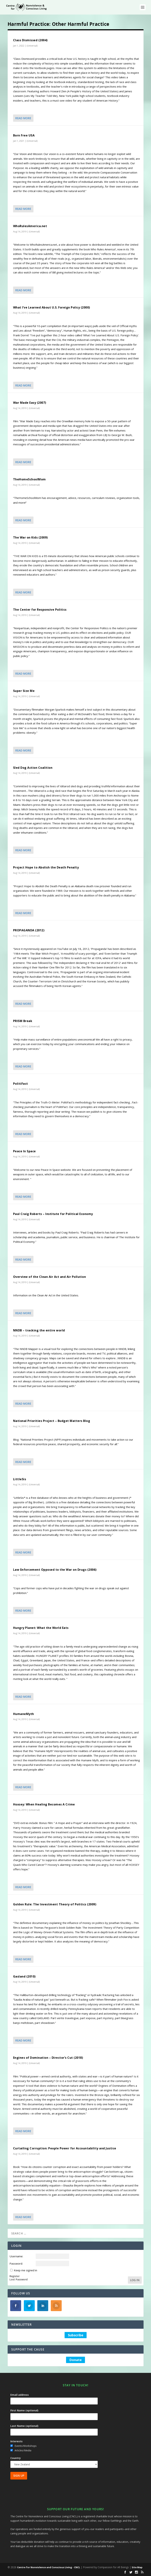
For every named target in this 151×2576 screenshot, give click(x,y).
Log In (135, 2280)
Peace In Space (24, 1151)
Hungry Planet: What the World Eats (41, 1628)
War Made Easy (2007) (29, 403)
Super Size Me (24, 691)
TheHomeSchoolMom (29, 479)
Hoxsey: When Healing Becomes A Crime (44, 1804)
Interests (16, 2441)
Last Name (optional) (24, 2426)
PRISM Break (22, 1021)
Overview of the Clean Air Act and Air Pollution (49, 1277)
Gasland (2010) (24, 1976)
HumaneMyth (23, 1714)
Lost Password (18, 2279)
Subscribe (75, 2335)
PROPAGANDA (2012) (29, 930)
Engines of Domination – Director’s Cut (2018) (48, 2058)
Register (14, 2276)
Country (15, 2458)
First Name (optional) (24, 2410)
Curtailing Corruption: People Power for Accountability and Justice (64, 2148)
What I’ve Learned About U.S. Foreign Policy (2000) (51, 307)
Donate (75, 2360)
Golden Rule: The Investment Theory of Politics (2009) (54, 1904)
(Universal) (32, 45)
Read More (23, 118)
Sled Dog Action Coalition (33, 768)
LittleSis (19, 1479)
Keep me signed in (25, 2270)
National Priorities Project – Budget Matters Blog (51, 1421)
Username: (16, 2256)
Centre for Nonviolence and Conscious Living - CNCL (48, 2567)
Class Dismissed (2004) (30, 40)
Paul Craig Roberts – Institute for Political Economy (53, 1214)
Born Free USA (24, 135)
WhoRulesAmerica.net (30, 226)
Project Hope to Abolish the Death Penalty (46, 867)
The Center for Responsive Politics (40, 610)
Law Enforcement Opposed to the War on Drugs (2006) (55, 1570)
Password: (16, 2263)
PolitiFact (20, 1084)
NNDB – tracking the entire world (39, 1330)
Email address (19, 2394)
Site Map (137, 2567)
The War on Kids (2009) (30, 537)
